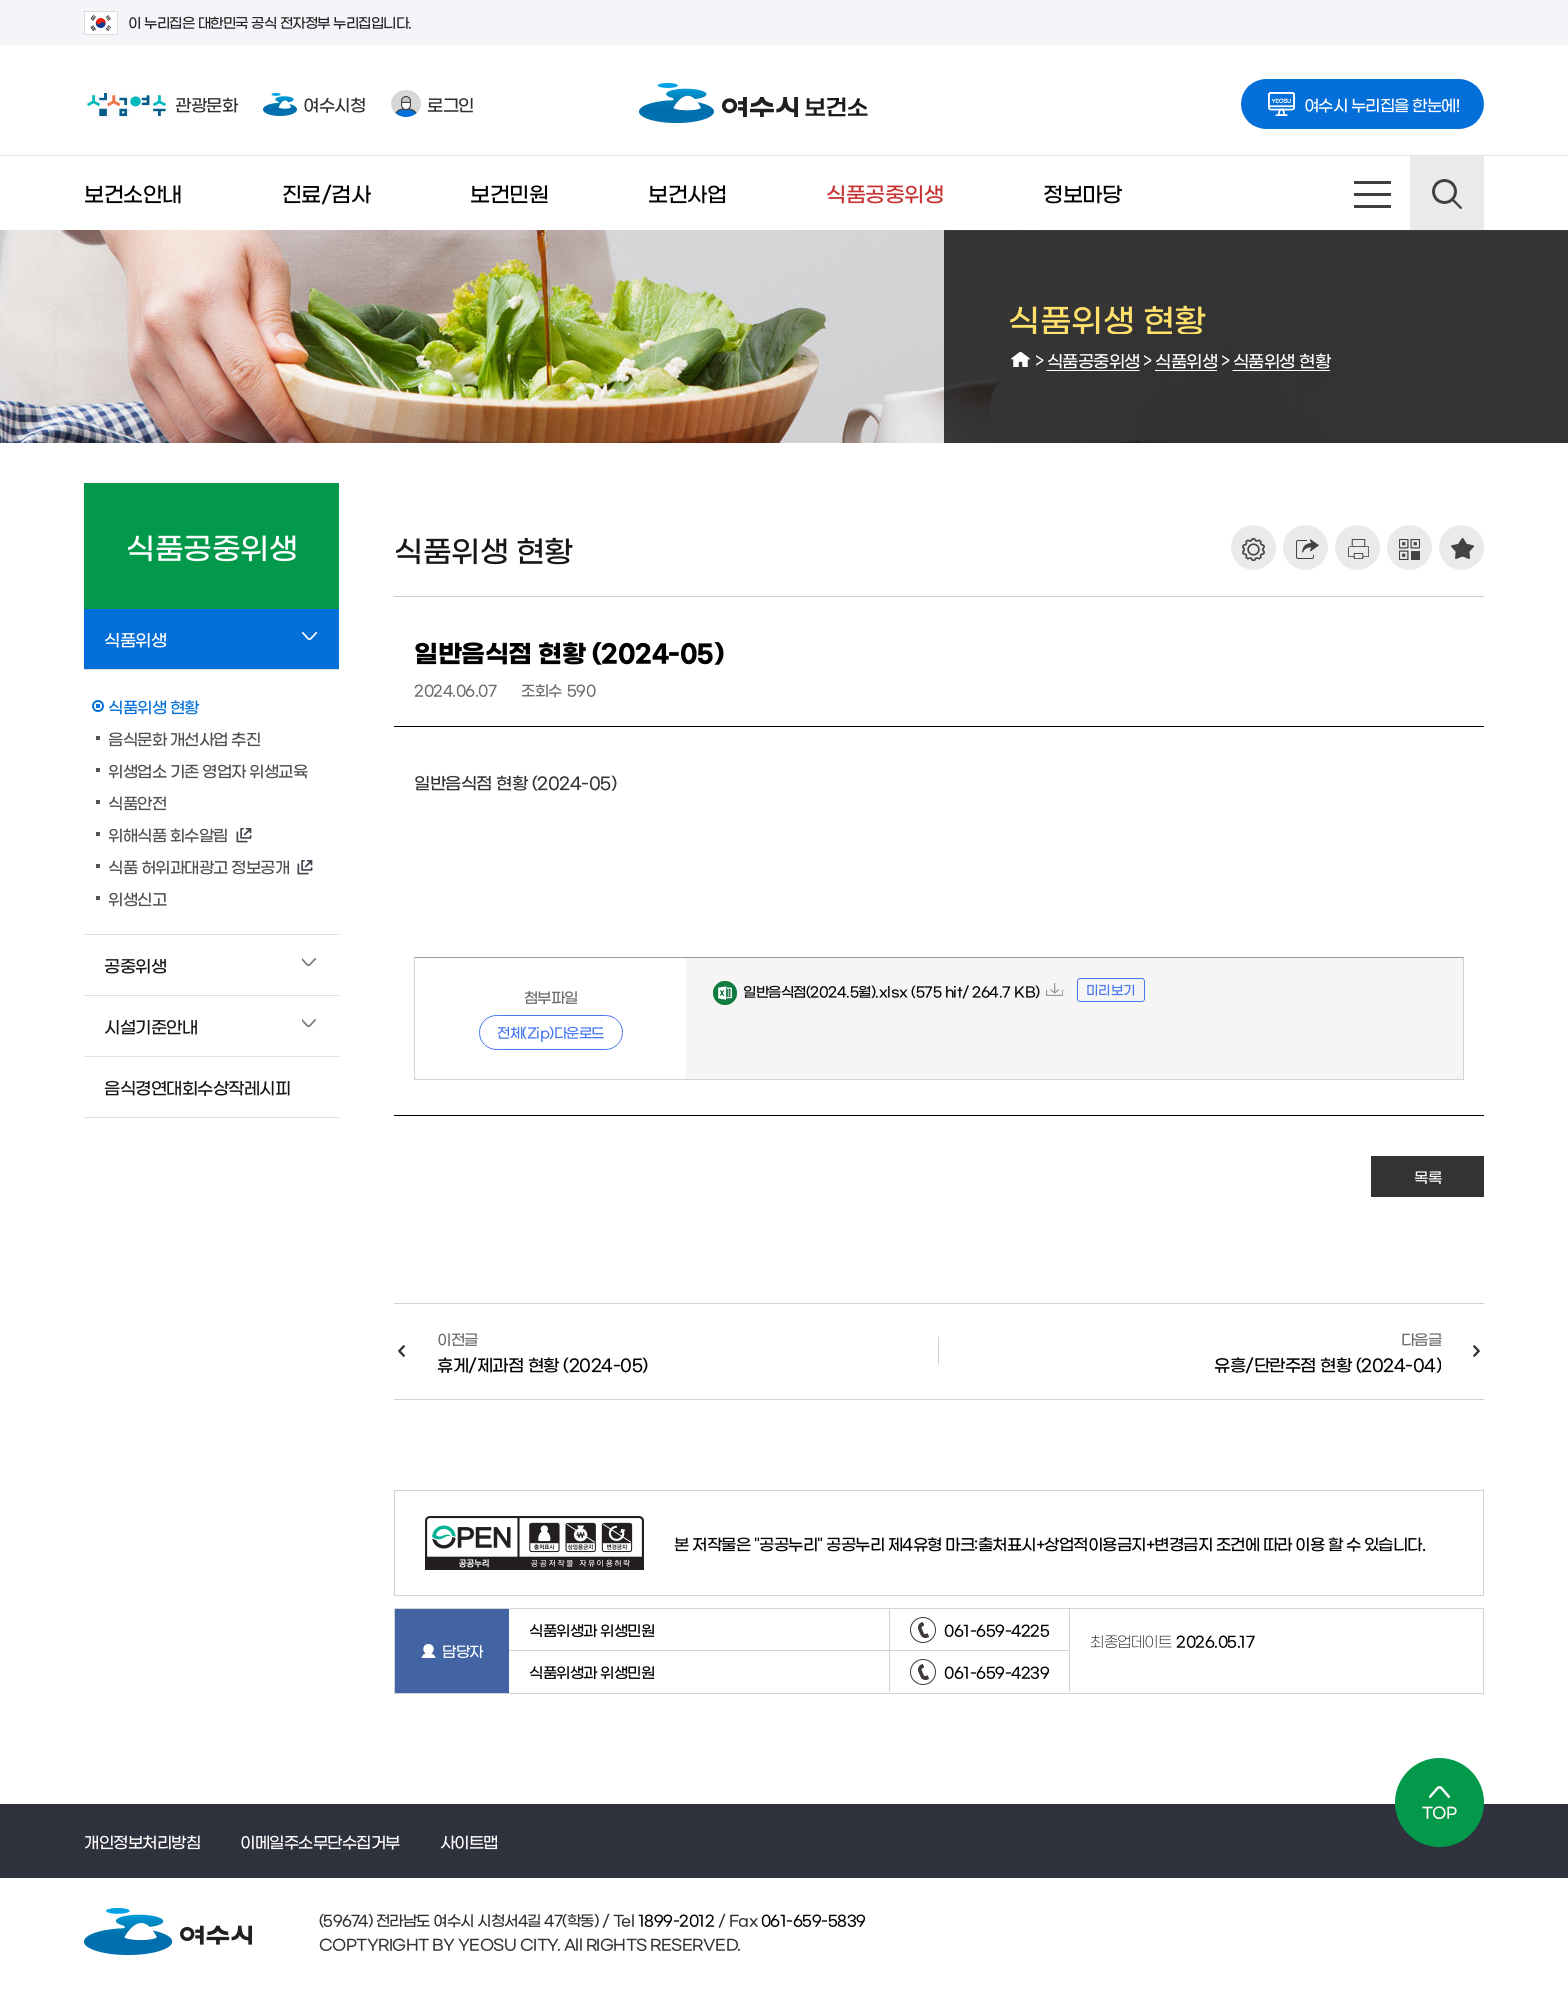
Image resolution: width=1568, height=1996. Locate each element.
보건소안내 (133, 192)
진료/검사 (326, 192)
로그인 (432, 103)
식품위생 (1186, 359)
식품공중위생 (884, 192)
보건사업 (687, 192)
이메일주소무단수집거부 (320, 1841)
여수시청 (314, 103)
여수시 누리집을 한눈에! (1363, 98)
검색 (1447, 193)
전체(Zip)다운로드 (550, 1032)
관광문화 (160, 104)
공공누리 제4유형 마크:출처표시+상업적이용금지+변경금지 (1019, 1543)
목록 (1427, 1176)
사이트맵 (1373, 193)
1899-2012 (674, 1919)
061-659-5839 (811, 1919)
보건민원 (509, 192)
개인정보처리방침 (142, 1841)
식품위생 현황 (1282, 359)
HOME (1021, 360)
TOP (1439, 1802)
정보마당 (1082, 192)
